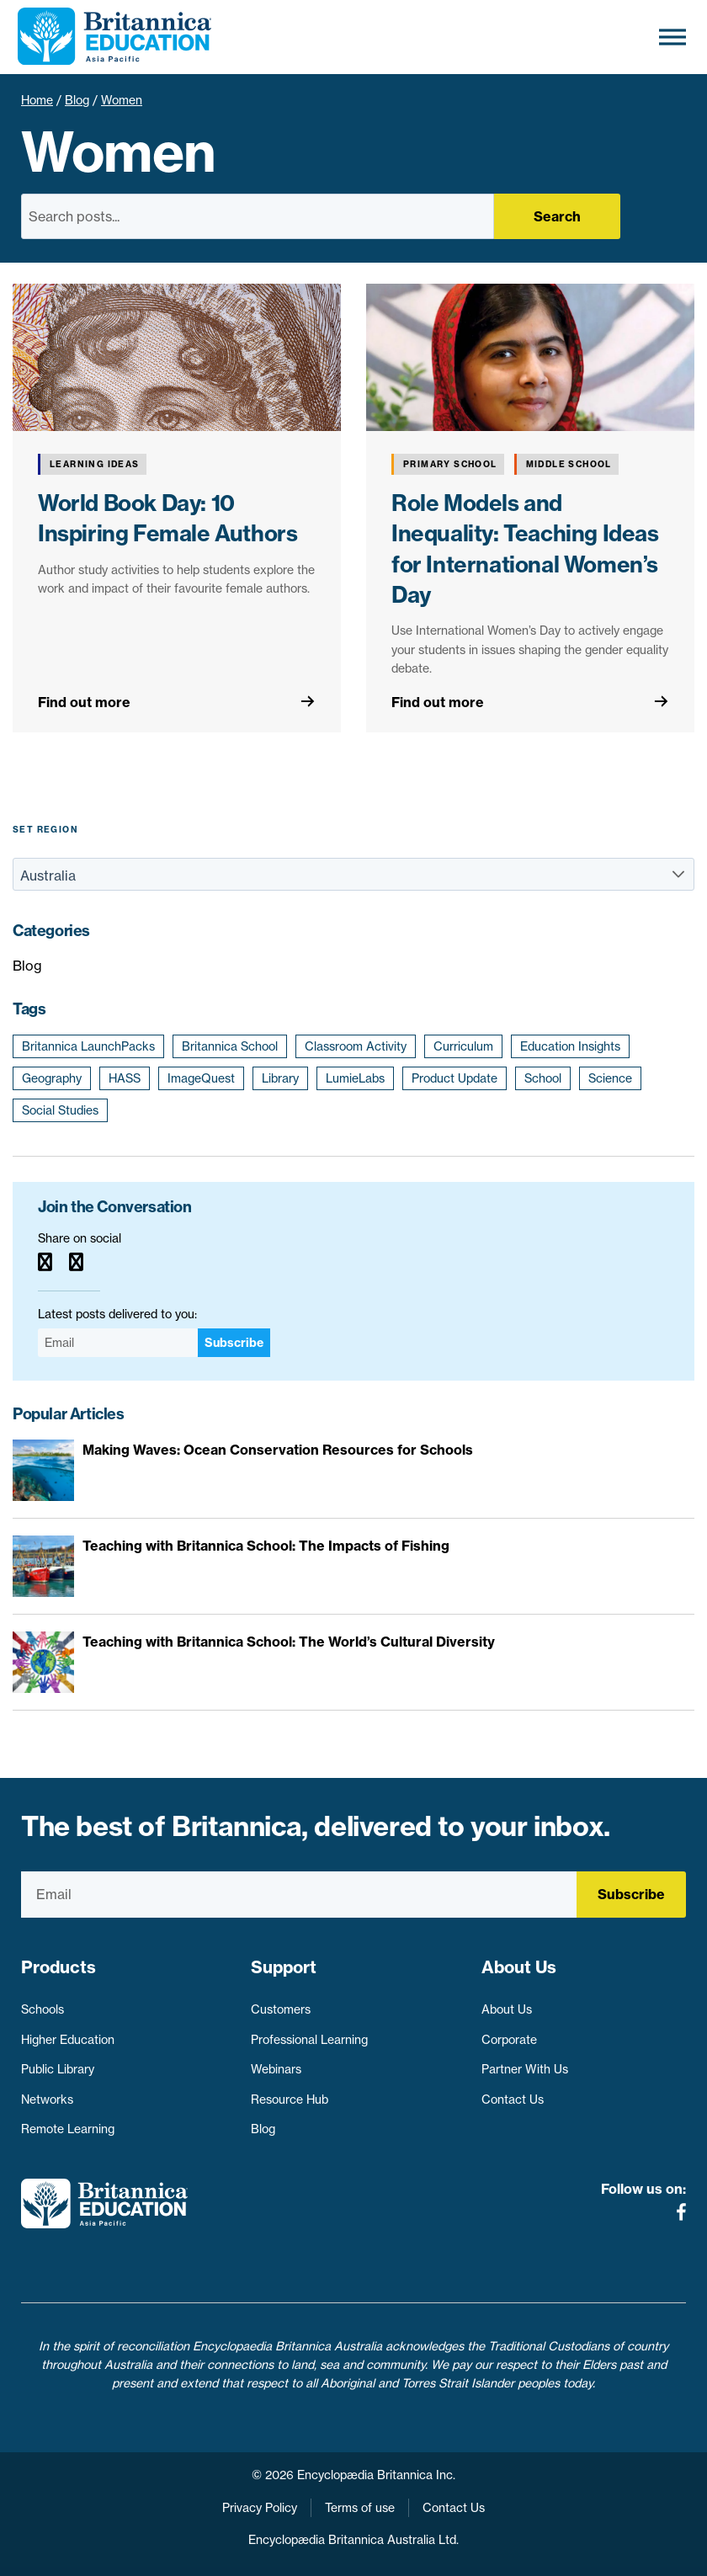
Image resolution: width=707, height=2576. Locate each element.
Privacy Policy (259, 2507)
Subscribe (234, 1342)
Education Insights (570, 1046)
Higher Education (67, 2039)
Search (557, 216)
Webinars (276, 2069)
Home (37, 100)
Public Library (57, 2069)
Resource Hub (289, 2099)
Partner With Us (524, 2069)
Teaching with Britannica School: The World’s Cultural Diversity (288, 1641)
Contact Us (512, 2099)
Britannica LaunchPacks (88, 1046)
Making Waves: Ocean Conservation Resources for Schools (277, 1449)
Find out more (84, 702)
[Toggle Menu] (672, 37)
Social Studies (60, 1110)
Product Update (454, 1078)
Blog (77, 100)
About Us (506, 2009)
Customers (281, 2009)
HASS (125, 1078)
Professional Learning (309, 2039)
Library (280, 1078)
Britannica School (230, 1046)
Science (610, 1078)
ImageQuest (201, 1078)
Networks (47, 2099)
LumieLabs (355, 1078)
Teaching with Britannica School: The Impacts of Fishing (265, 1545)
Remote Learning (67, 2129)
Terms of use (360, 2507)
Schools (42, 2009)
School (542, 1078)
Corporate (509, 2039)
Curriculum (463, 1046)
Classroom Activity (356, 1046)
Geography (52, 1078)
